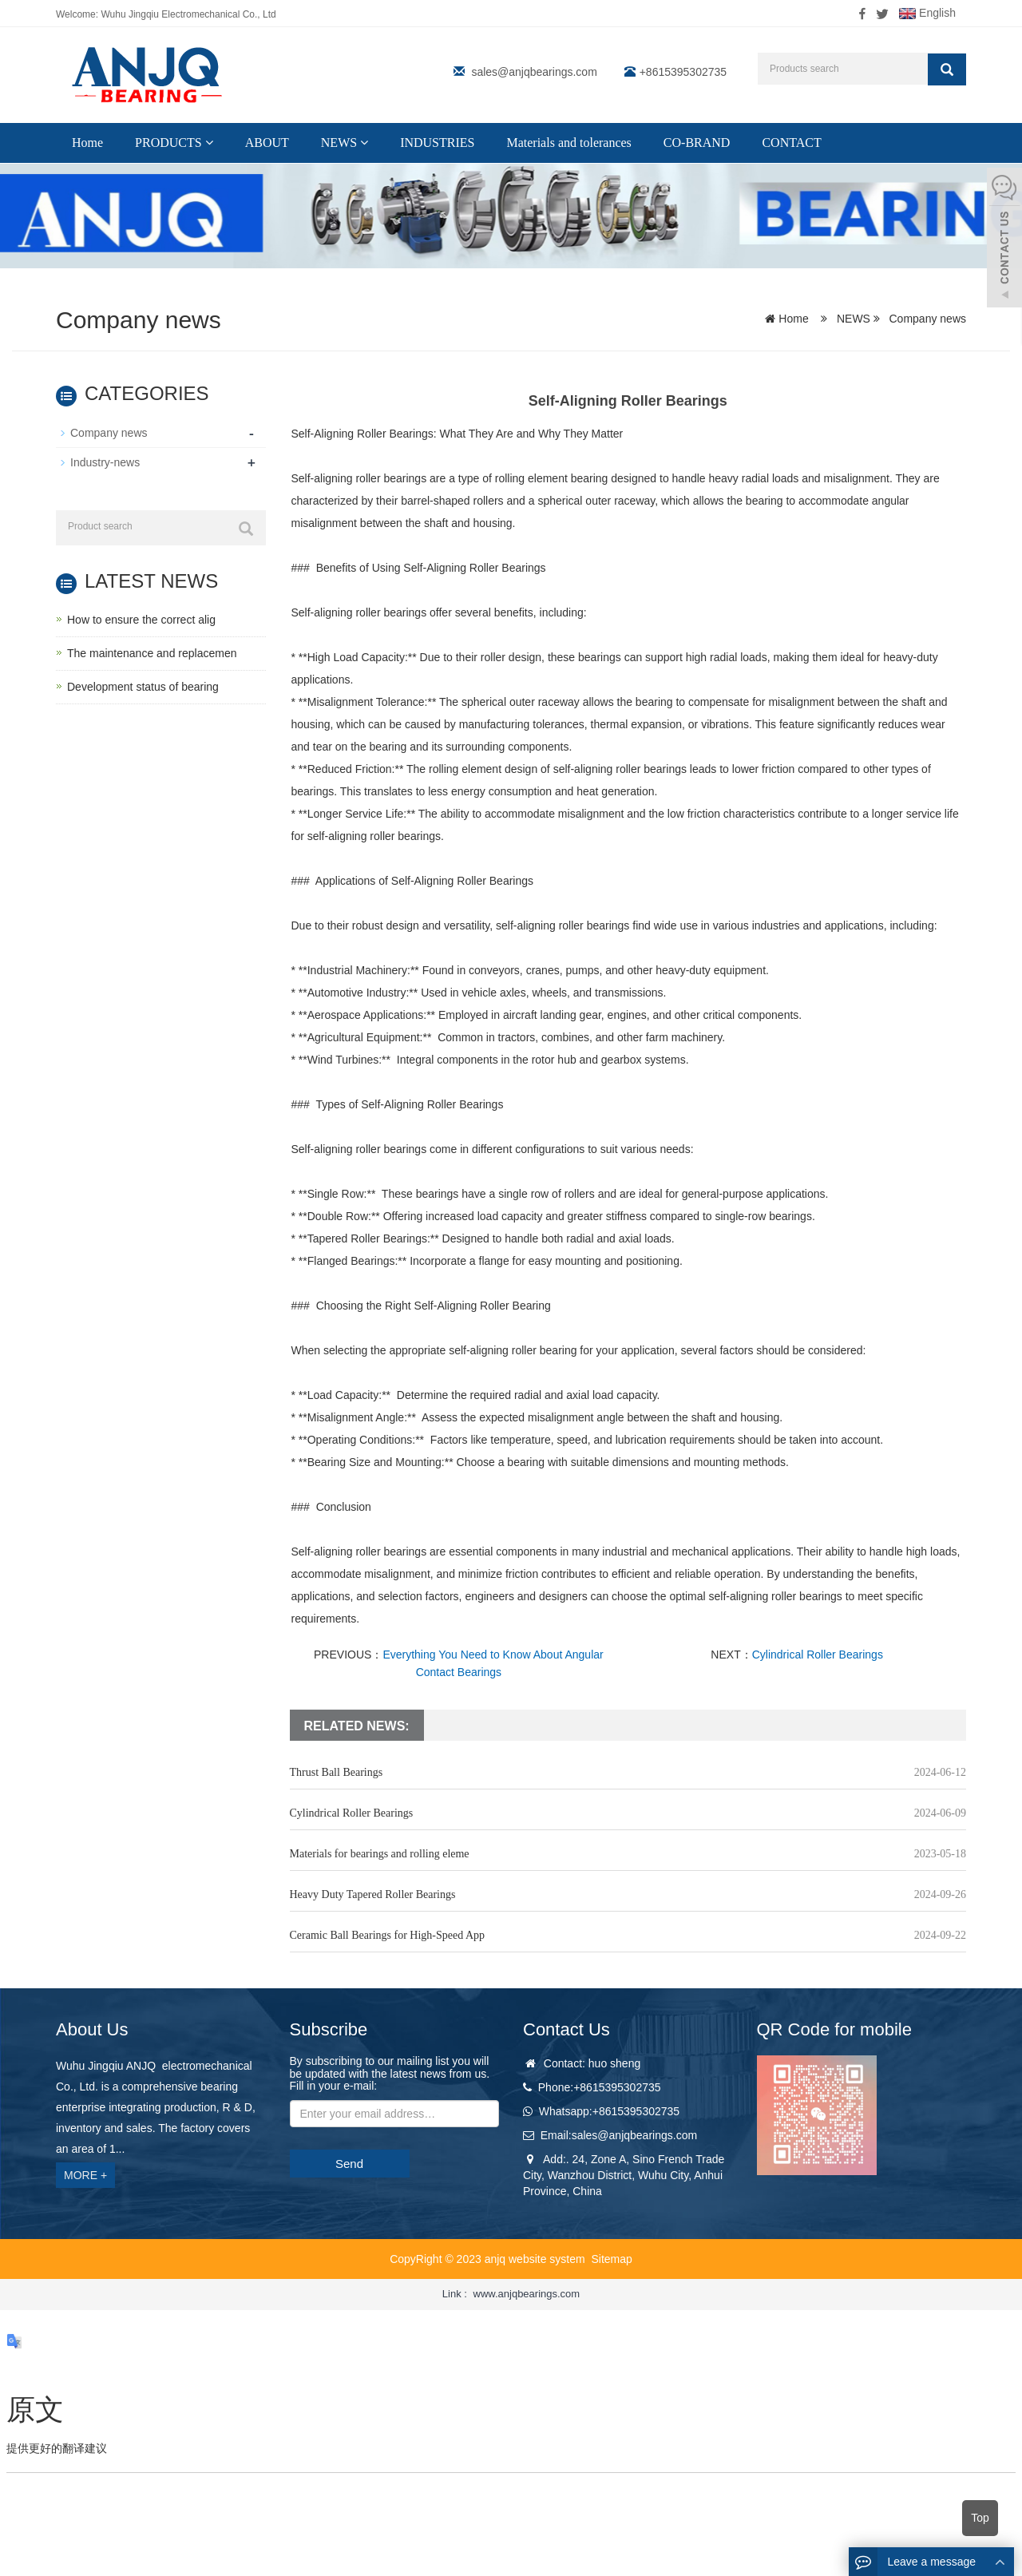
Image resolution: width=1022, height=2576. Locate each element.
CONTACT (791, 142)
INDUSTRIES (437, 142)
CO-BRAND (697, 142)
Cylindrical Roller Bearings (817, 1654)
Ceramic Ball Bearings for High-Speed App (387, 1935)
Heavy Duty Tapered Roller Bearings (373, 1894)
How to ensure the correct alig (141, 619)
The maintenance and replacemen (151, 653)
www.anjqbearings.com (526, 2294)
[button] (209, 142)
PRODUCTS (174, 142)
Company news (926, 318)
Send (349, 2163)
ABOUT (267, 142)
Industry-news (105, 462)
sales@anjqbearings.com (533, 71)
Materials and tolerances (568, 142)
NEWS (344, 142)
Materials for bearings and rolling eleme (379, 1854)
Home (87, 142)
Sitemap (611, 2259)
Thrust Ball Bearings (336, 1772)
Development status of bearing (143, 686)
